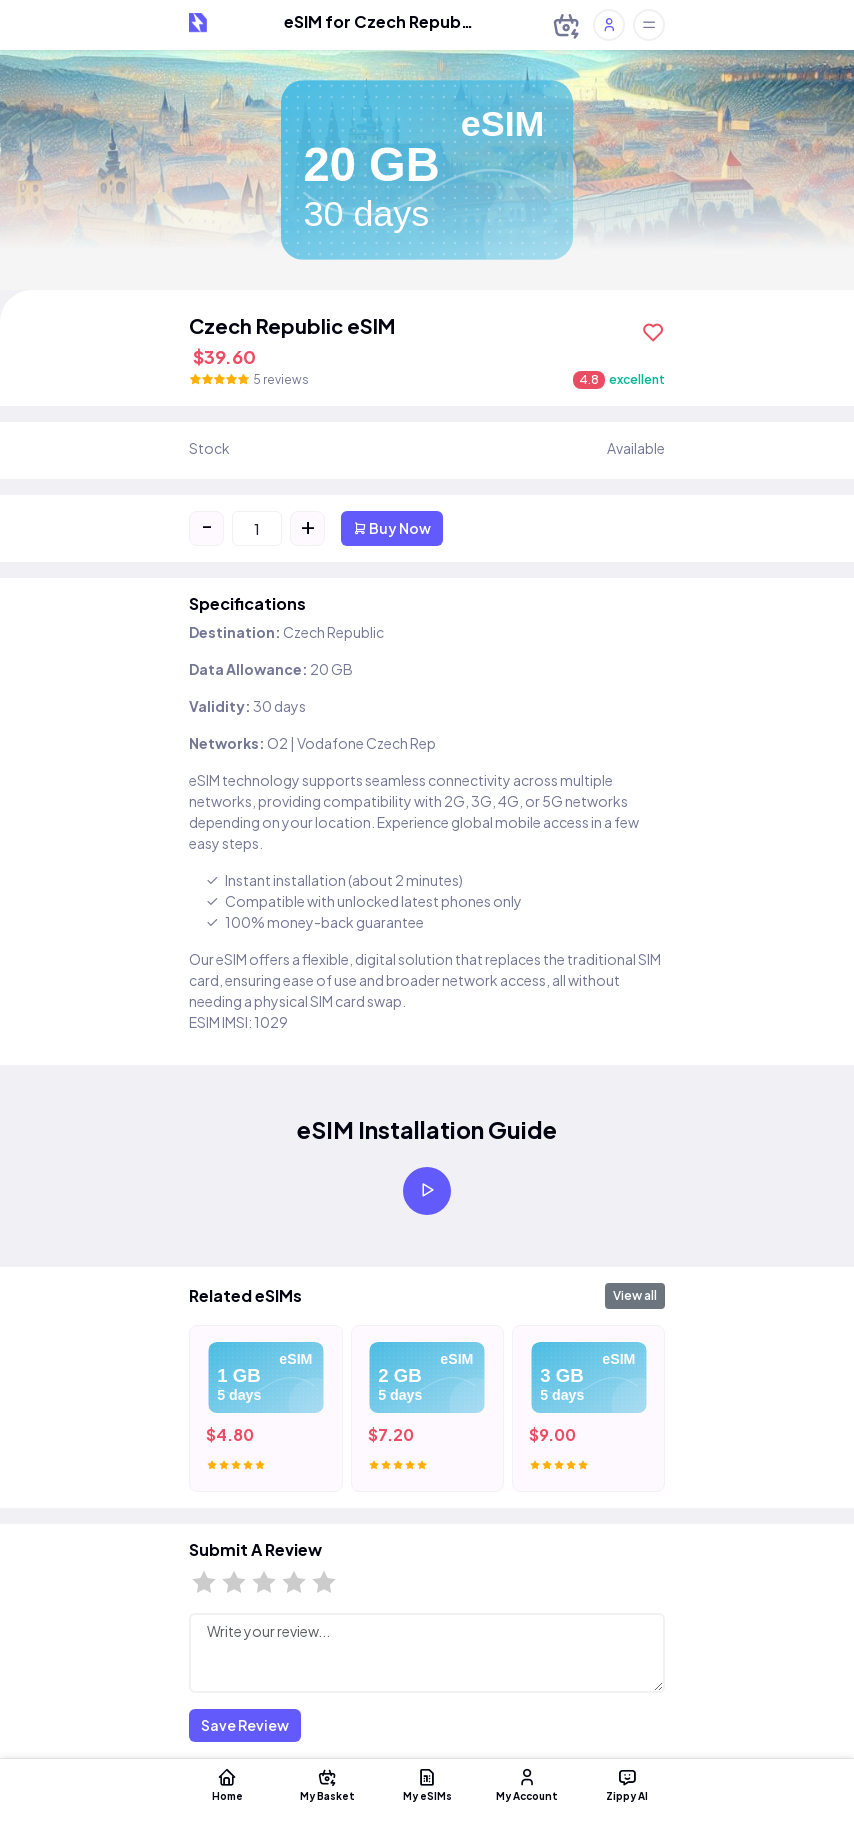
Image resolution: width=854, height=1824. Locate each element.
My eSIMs (427, 1784)
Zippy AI (627, 1784)
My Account (527, 1784)
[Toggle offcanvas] (649, 25)
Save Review (245, 1725)
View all (635, 1295)
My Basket (327, 1784)
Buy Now (392, 528)
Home (227, 1784)
